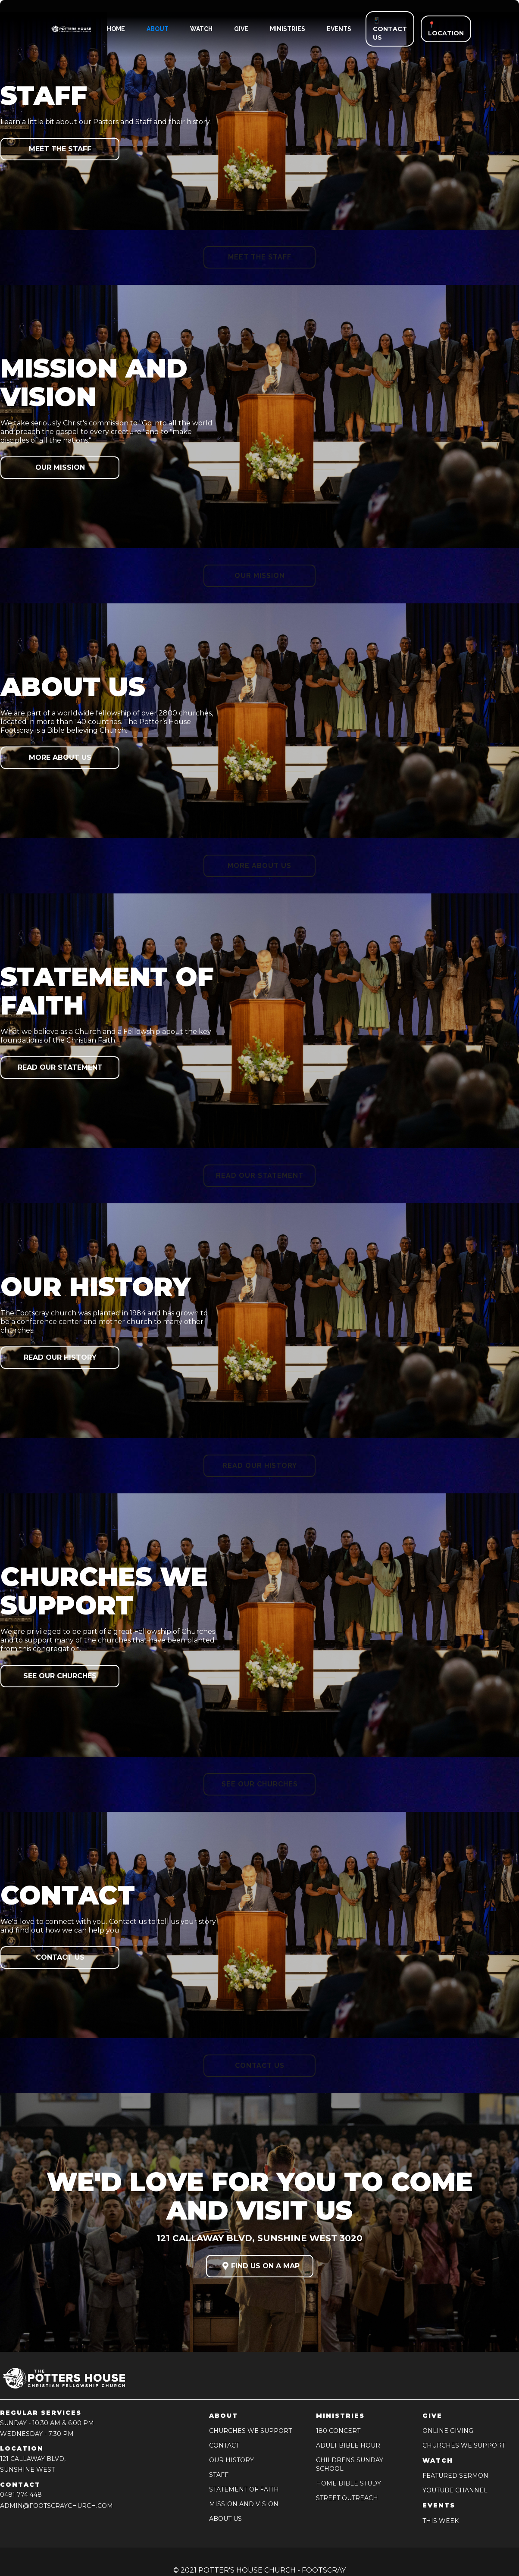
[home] (64, 29)
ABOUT (158, 28)
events (339, 28)
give (241, 28)
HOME (116, 28)
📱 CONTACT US (390, 28)
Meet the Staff (60, 149)
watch (201, 28)
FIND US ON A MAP (260, 2266)
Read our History (60, 1357)
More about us (60, 757)
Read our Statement (60, 1067)
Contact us (60, 1957)
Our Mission (60, 467)
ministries (287, 28)
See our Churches (60, 1676)
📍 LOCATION (446, 29)
